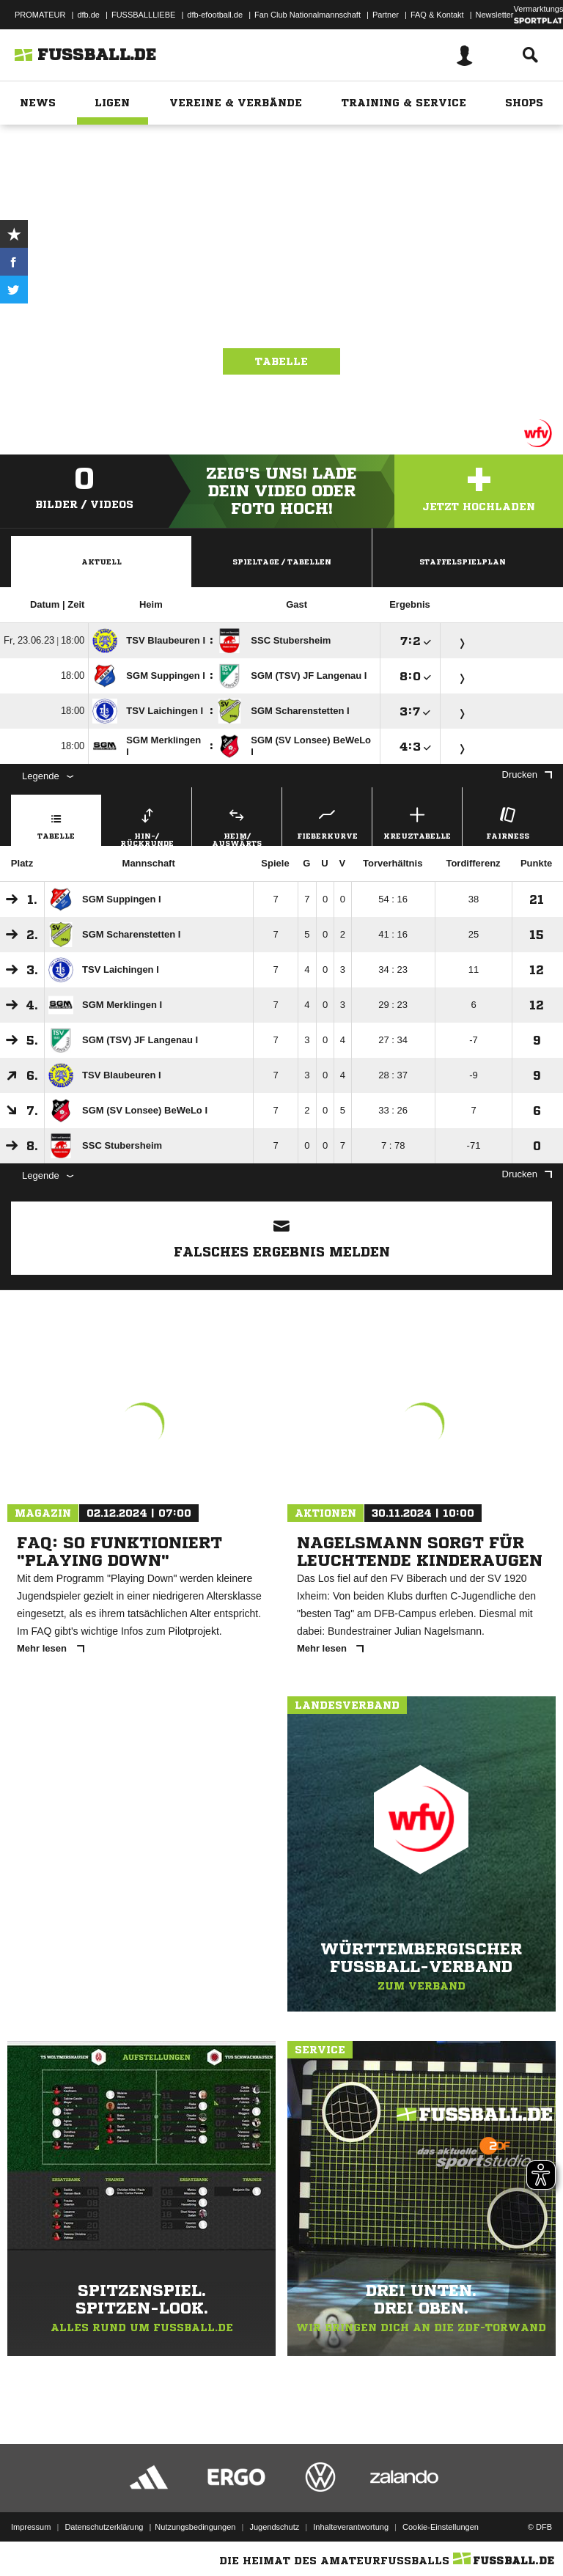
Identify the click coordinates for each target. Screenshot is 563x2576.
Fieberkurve (327, 821)
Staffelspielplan (462, 561)
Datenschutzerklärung (104, 2526)
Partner (385, 14)
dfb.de (88, 14)
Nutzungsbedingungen (195, 2526)
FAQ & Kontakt (437, 14)
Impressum (31, 2526)
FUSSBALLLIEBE (143, 14)
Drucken (527, 774)
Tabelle (281, 361)
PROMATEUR (40, 14)
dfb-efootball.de (215, 14)
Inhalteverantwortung (351, 2526)
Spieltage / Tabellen (281, 561)
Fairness (507, 821)
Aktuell (101, 561)
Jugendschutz (274, 2526)
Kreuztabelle (417, 821)
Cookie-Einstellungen (440, 2526)
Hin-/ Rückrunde (146, 824)
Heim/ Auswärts (236, 824)
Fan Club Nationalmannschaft (307, 14)
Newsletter (495, 14)
